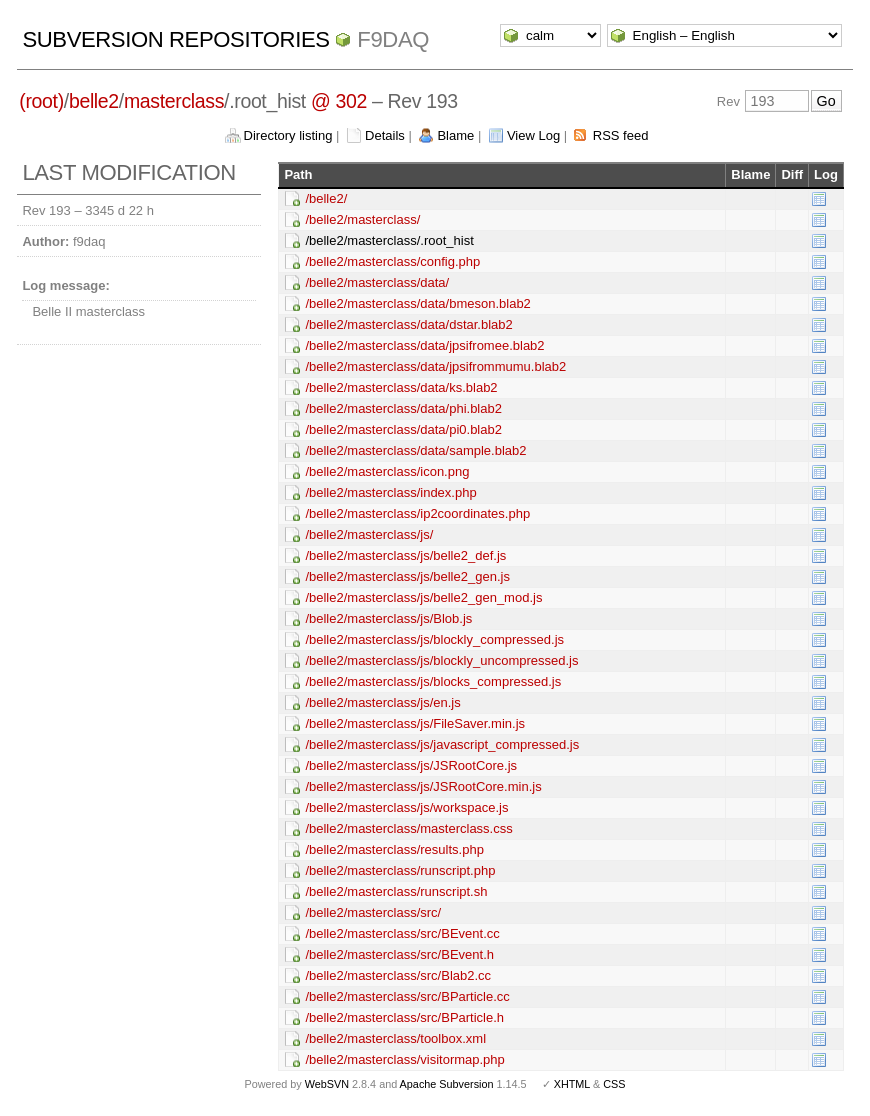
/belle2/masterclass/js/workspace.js (406, 807)
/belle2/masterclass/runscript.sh (396, 891)
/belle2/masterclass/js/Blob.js (388, 618)
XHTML (572, 1084)
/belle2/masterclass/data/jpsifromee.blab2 (424, 345)
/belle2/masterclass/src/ (373, 912)
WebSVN (327, 1084)
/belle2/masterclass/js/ (369, 534)
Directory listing (288, 135)
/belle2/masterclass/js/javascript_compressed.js (442, 744)
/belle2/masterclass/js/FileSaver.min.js (415, 723)
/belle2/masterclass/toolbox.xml (395, 1038)
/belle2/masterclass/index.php (390, 492)
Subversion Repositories (175, 39)
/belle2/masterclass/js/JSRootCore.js (411, 765)
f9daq (393, 39)
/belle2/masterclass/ (362, 219)
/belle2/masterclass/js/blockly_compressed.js (434, 639)
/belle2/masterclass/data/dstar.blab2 (408, 324)
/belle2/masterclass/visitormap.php (404, 1059)
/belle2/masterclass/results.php (394, 849)
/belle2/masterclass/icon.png (387, 471)
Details (385, 135)
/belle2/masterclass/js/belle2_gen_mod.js (423, 597)
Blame (455, 135)
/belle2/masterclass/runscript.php (400, 870)
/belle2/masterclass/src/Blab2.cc (398, 975)
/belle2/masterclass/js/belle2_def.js (405, 555)
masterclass (174, 101)
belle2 (94, 101)
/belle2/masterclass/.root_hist (389, 240)
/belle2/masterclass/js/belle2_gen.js (407, 576)
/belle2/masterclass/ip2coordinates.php (417, 513)
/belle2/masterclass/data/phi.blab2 (403, 408)
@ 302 (339, 101)
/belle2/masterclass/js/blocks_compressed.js (433, 681)
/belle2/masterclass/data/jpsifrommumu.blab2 (435, 366)
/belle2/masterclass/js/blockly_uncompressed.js (441, 660)
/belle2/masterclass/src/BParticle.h (404, 1017)
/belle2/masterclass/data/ (377, 282)
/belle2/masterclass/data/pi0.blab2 (403, 429)
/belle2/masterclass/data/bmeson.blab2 (417, 303)
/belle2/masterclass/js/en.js (382, 702)
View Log (533, 135)
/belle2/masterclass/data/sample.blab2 (415, 450)
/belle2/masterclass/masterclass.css (408, 828)
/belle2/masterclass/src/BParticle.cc (407, 996)
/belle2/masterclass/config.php (392, 261)
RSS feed (621, 135)
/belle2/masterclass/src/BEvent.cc (402, 933)
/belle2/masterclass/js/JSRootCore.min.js (423, 786)
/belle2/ (326, 198)
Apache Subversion (447, 1084)
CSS (614, 1084)
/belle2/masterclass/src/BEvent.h (399, 954)
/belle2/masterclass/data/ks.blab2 (401, 387)
